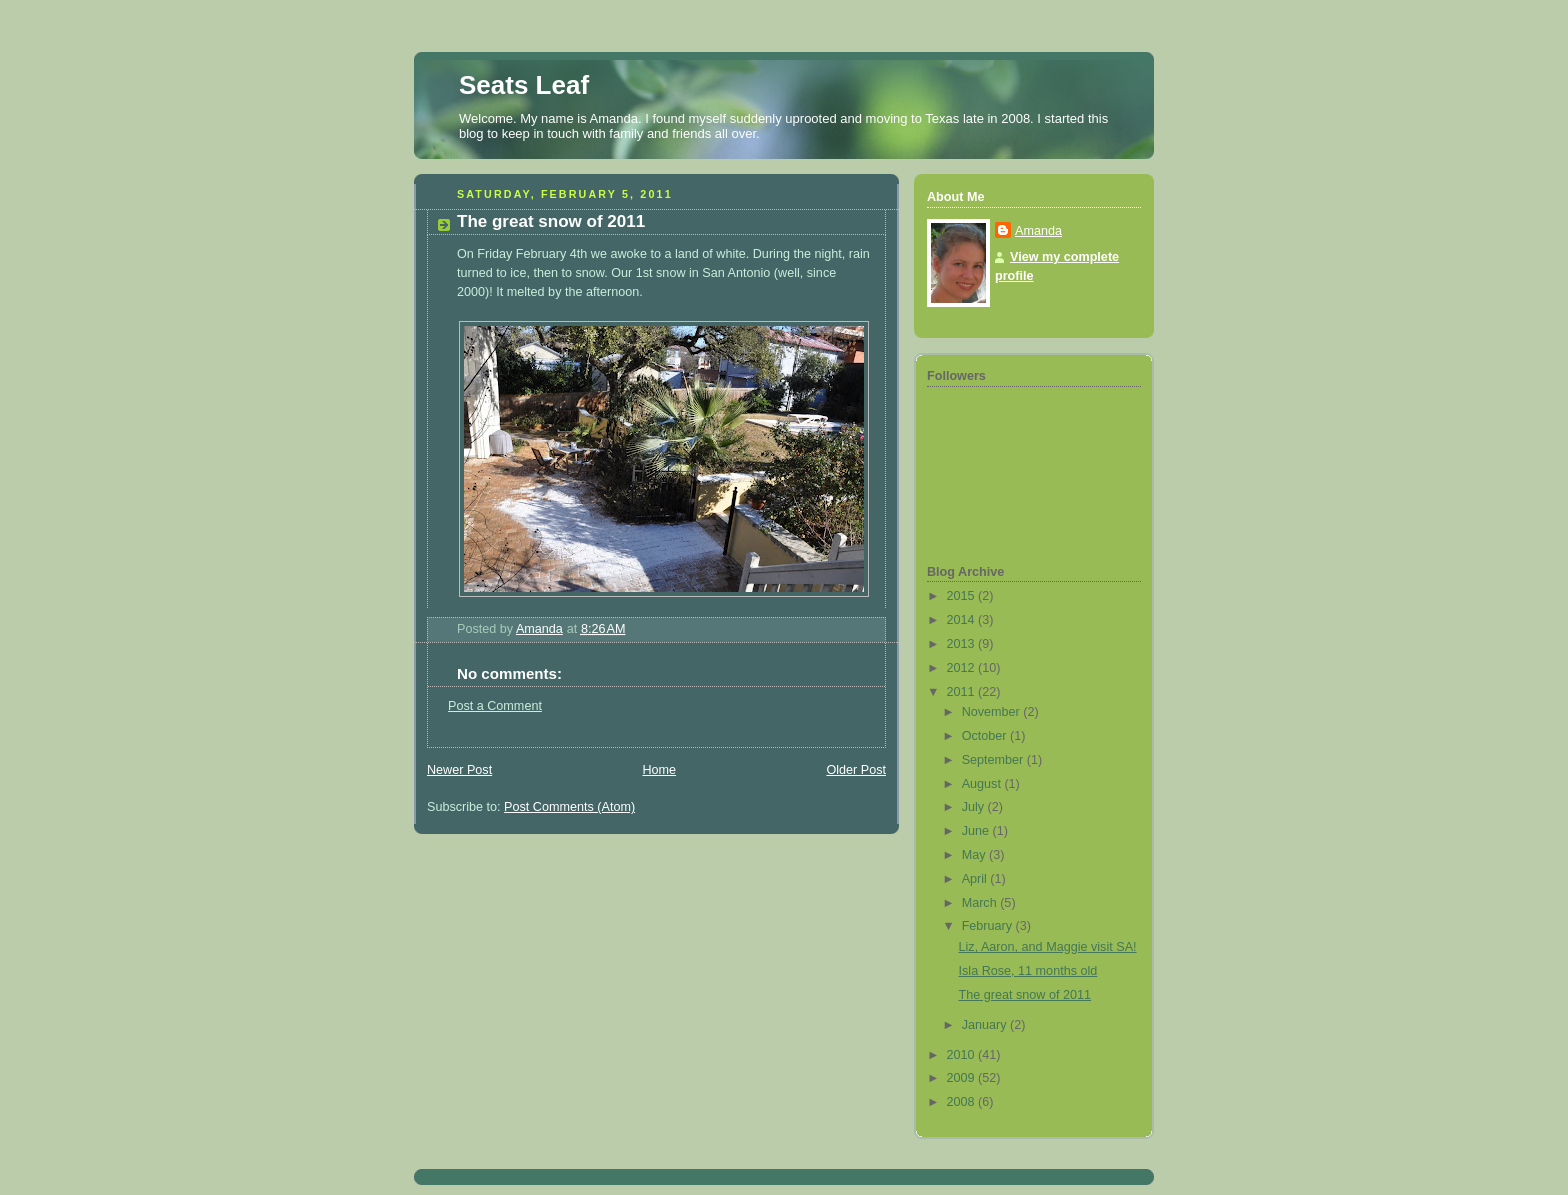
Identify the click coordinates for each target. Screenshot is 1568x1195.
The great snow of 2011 (1025, 995)
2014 (963, 620)
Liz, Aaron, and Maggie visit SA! (1048, 947)
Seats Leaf (524, 85)
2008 (963, 1102)
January (986, 1025)
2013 (963, 644)
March (981, 903)
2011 (963, 692)
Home (659, 770)
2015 (963, 596)
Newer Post (459, 770)
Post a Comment (495, 706)
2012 (963, 668)
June (977, 831)
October (986, 736)
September (994, 760)
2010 (963, 1055)
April (976, 879)
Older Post (856, 770)
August (983, 784)
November (993, 712)
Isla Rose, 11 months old (1028, 971)
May (975, 855)
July (975, 807)
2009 (963, 1078)
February (989, 926)
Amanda (1038, 231)
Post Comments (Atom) (569, 807)
